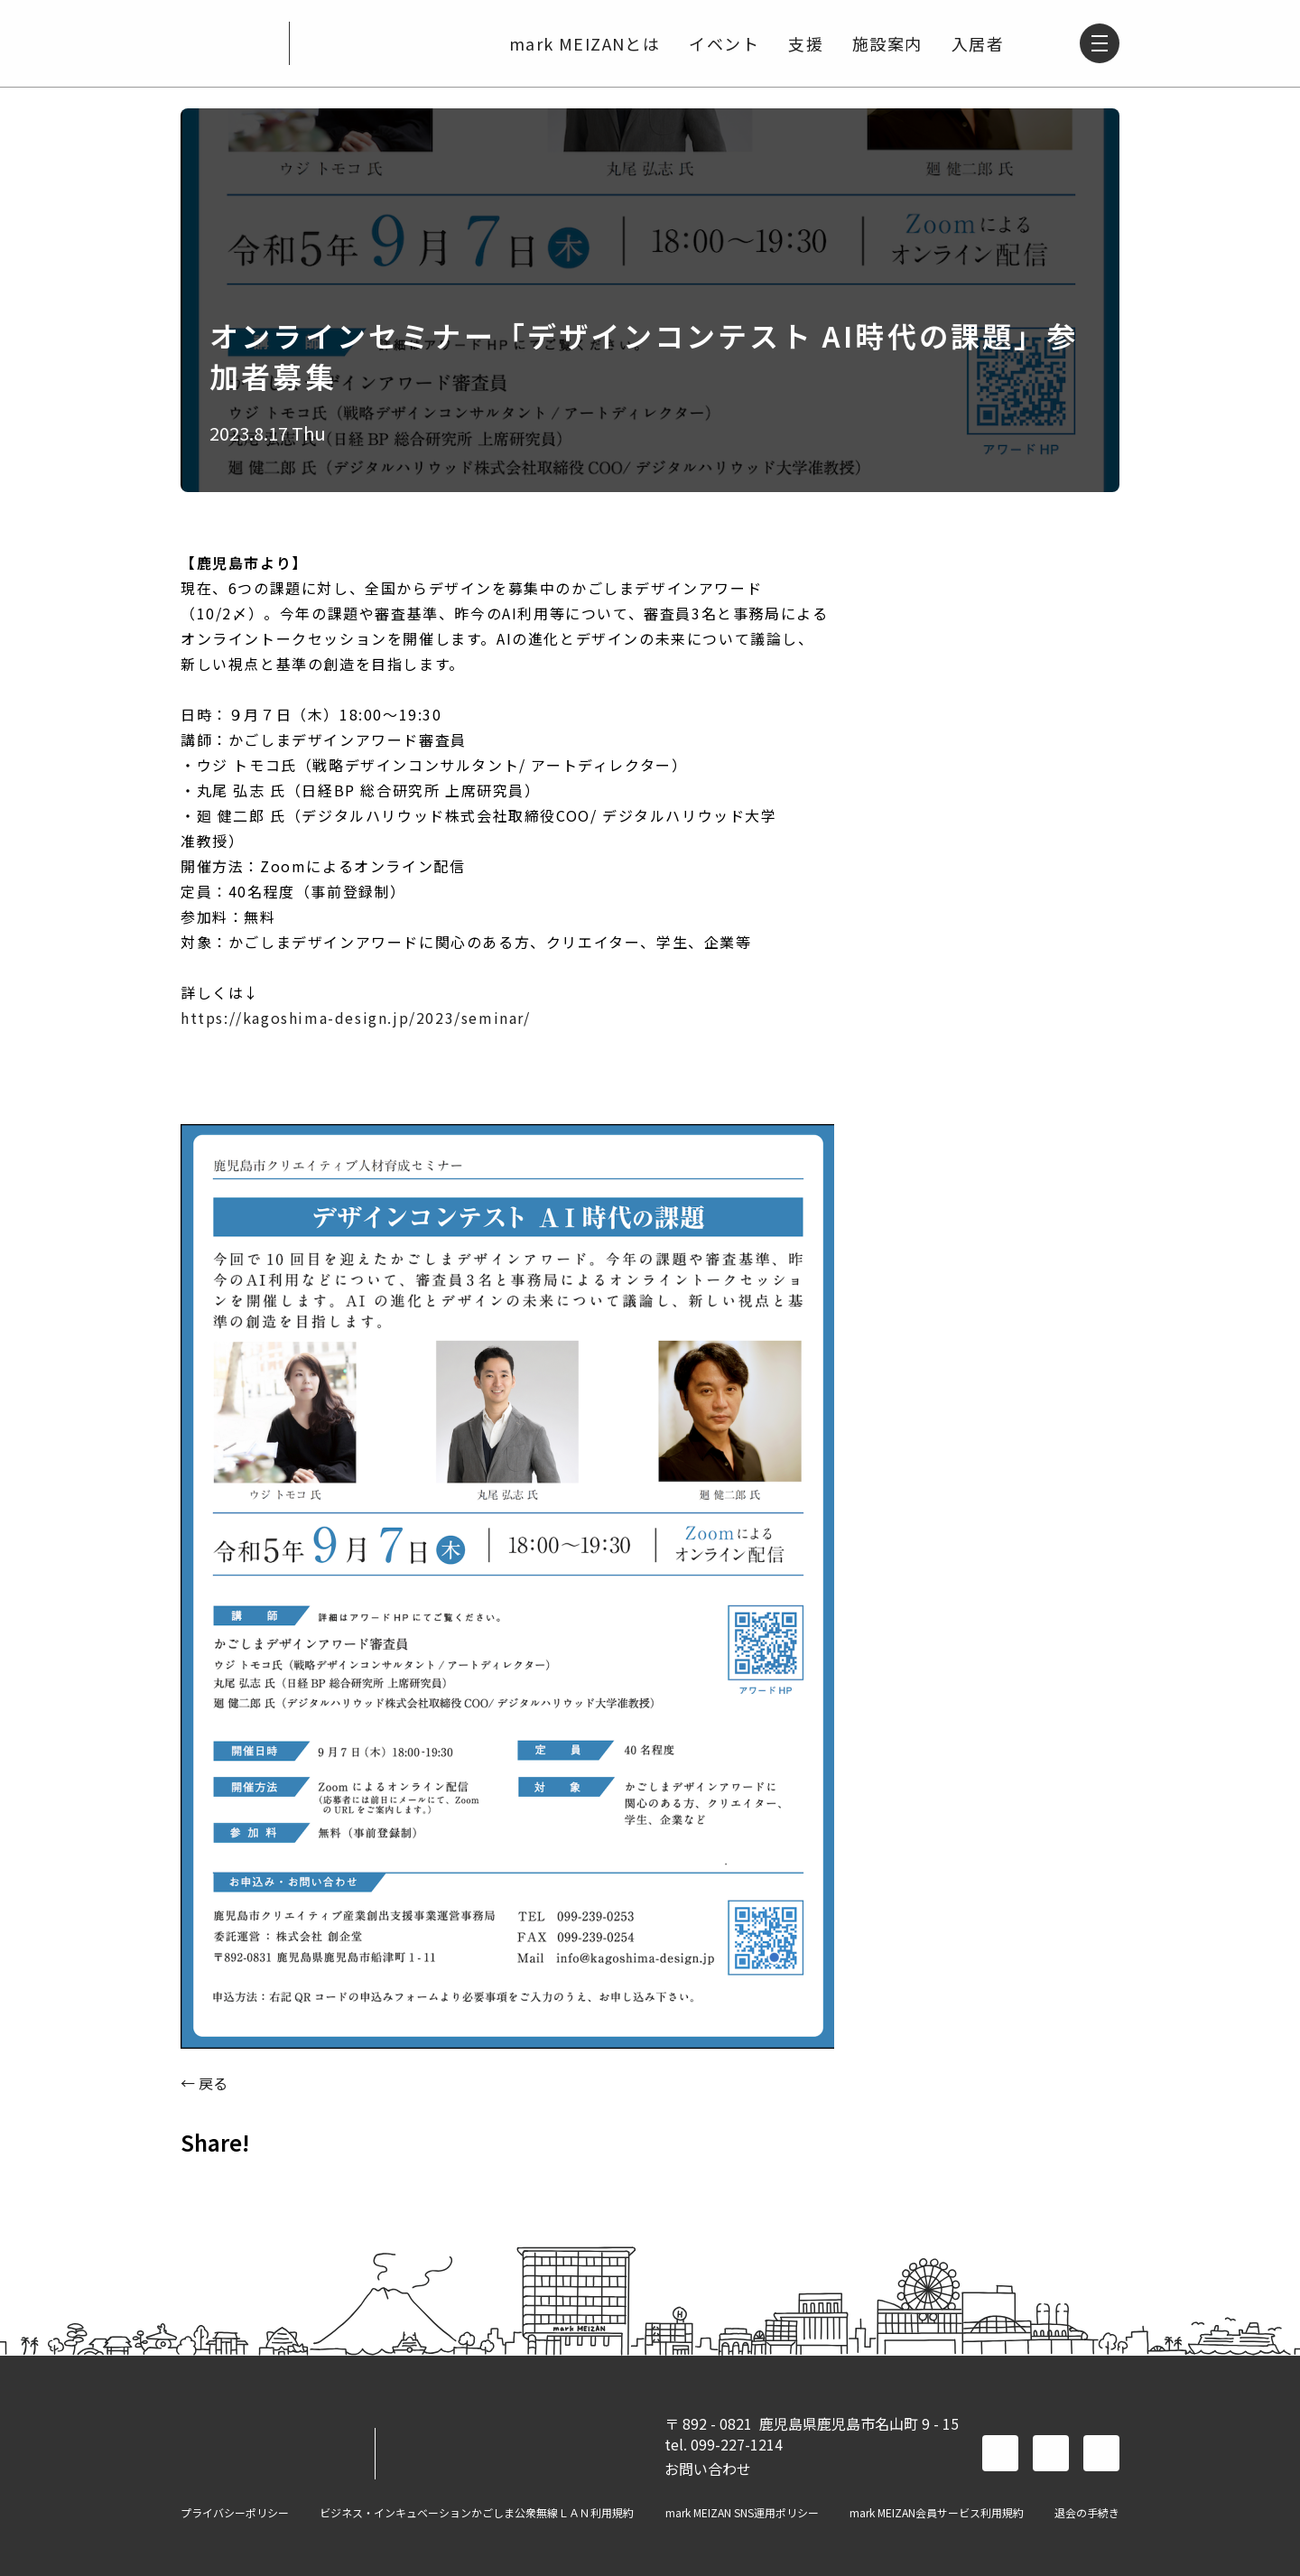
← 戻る (204, 2083)
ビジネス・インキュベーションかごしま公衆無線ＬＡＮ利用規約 (477, 2512)
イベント (722, 43)
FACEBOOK (202, 2182)
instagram (1101, 2453)
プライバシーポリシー (235, 2512)
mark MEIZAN (227, 43)
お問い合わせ (707, 2468)
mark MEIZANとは (583, 43)
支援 (804, 43)
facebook (1000, 2453)
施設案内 (885, 43)
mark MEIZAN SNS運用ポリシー (742, 2512)
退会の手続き (1086, 2512)
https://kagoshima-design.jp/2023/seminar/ (356, 1017)
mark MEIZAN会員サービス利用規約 (937, 2512)
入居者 (976, 43)
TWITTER (249, 2182)
